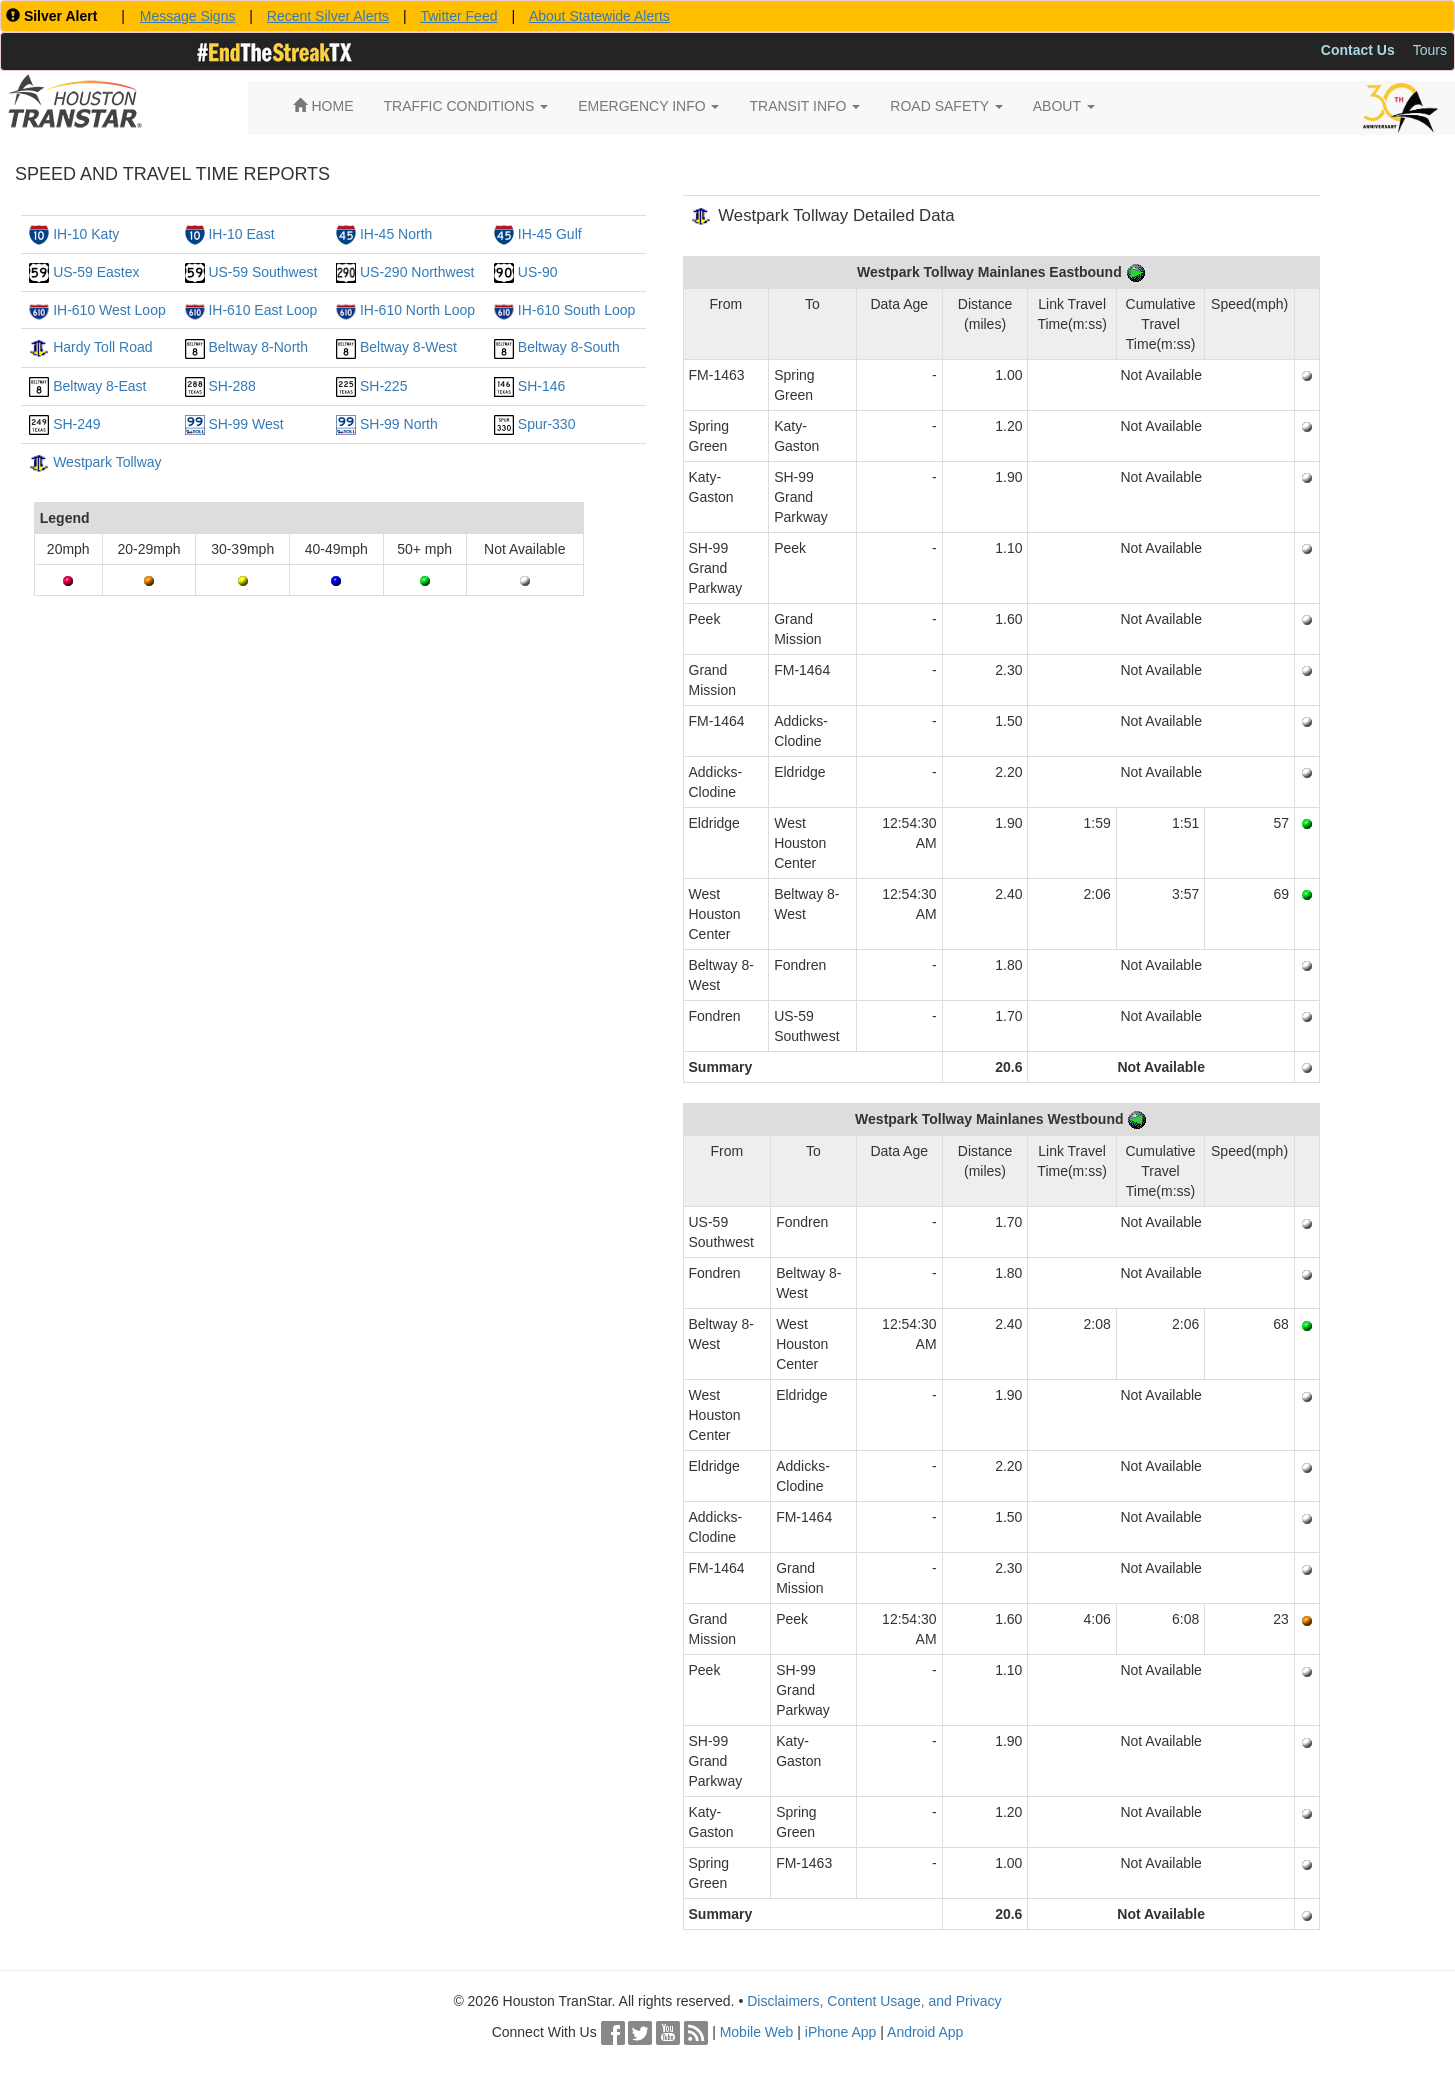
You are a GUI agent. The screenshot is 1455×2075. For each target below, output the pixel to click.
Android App (925, 2032)
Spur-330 (547, 424)
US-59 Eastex (96, 272)
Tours (1430, 50)
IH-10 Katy (86, 234)
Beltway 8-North (258, 347)
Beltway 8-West (408, 347)
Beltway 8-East (99, 386)
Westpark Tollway (107, 462)
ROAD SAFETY (946, 106)
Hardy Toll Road (102, 347)
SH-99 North (399, 424)
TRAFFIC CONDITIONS (466, 106)
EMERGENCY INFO (648, 106)
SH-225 (383, 386)
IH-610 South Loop (577, 310)
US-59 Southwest (262, 272)
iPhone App (841, 2032)
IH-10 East (241, 234)
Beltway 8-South (569, 347)
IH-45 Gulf (550, 234)
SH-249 (76, 424)
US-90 (538, 272)
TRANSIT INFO (804, 106)
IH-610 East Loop (262, 310)
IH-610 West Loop (109, 310)
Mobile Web (757, 2032)
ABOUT (1064, 106)
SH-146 (541, 386)
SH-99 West (245, 424)
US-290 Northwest (417, 272)
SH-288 (231, 386)
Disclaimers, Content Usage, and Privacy (874, 2001)
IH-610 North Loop (417, 310)
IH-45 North (396, 234)
